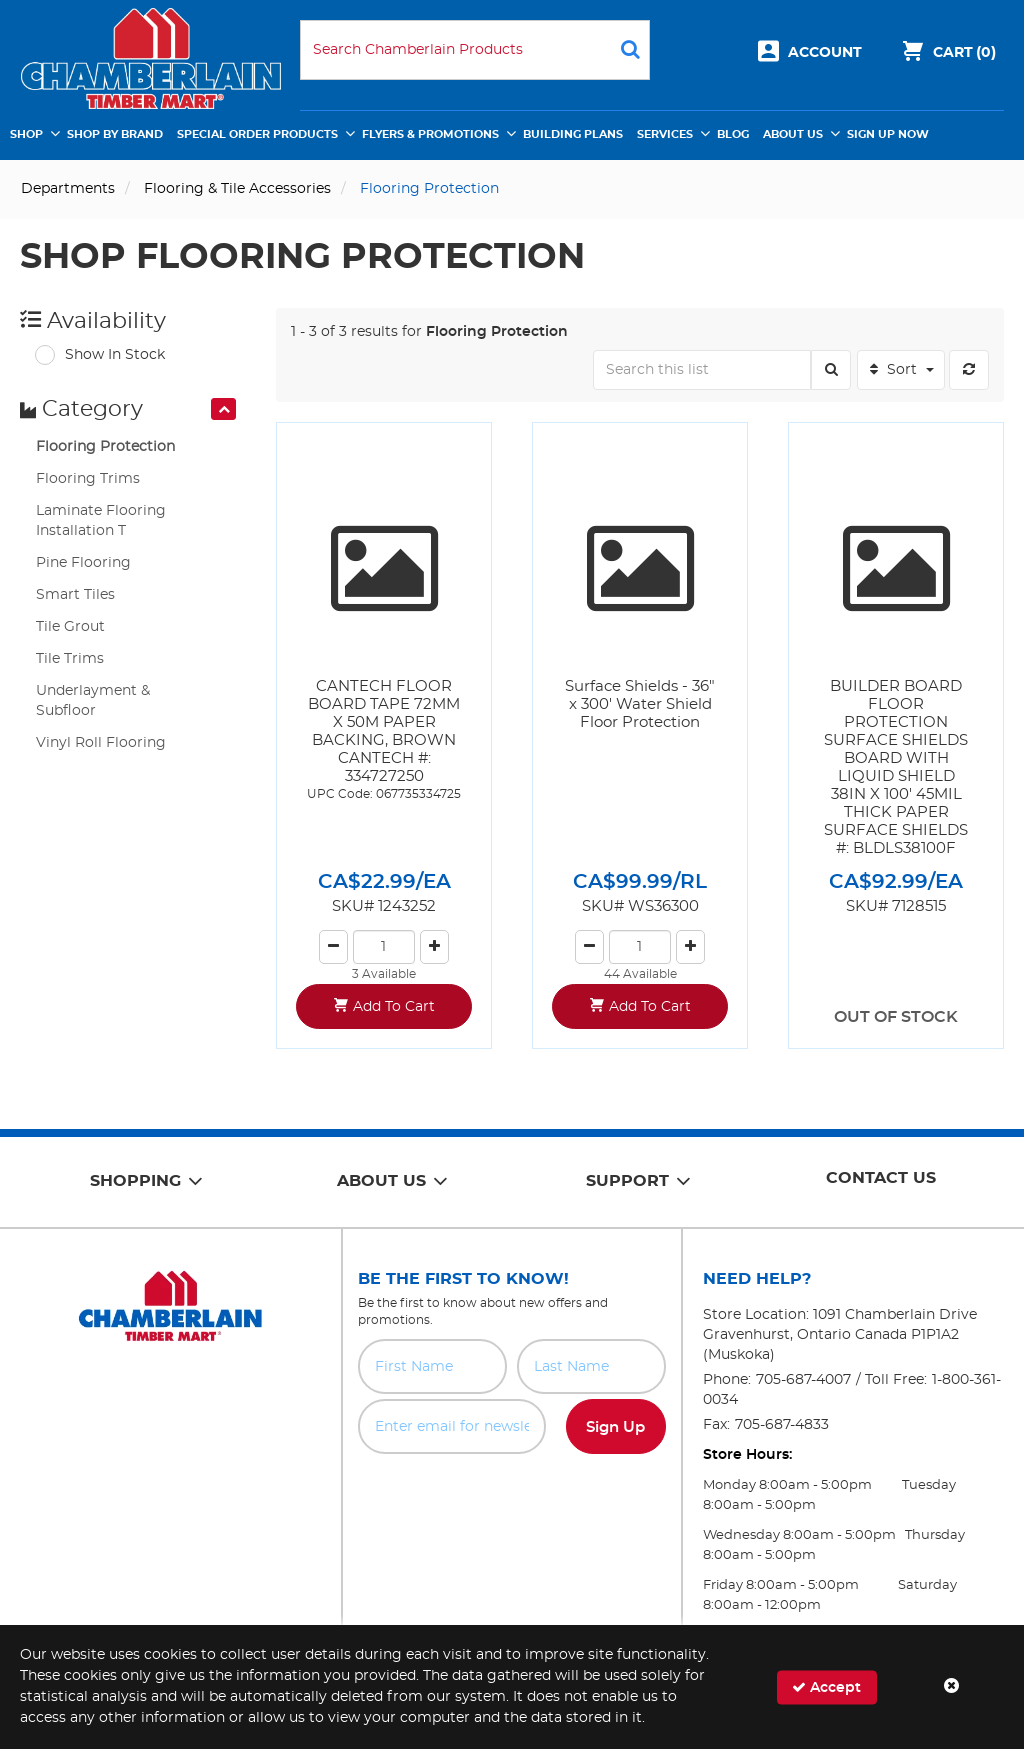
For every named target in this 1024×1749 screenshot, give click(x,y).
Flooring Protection (105, 447)
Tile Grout (70, 627)
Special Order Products (257, 134)
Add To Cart (394, 1007)
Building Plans (573, 134)
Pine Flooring (83, 563)
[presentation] (223, 409)
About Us (793, 134)
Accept (826, 1686)
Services (665, 134)
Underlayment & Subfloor (93, 701)
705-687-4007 (803, 1380)
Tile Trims (70, 659)
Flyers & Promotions (430, 134)
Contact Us (881, 1178)
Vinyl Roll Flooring (101, 743)
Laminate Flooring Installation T (101, 521)
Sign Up (615, 1427)
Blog (733, 134)
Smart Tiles (75, 595)
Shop (26, 134)
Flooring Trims (88, 479)
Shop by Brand (115, 134)
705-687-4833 (782, 1425)
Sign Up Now (888, 134)
